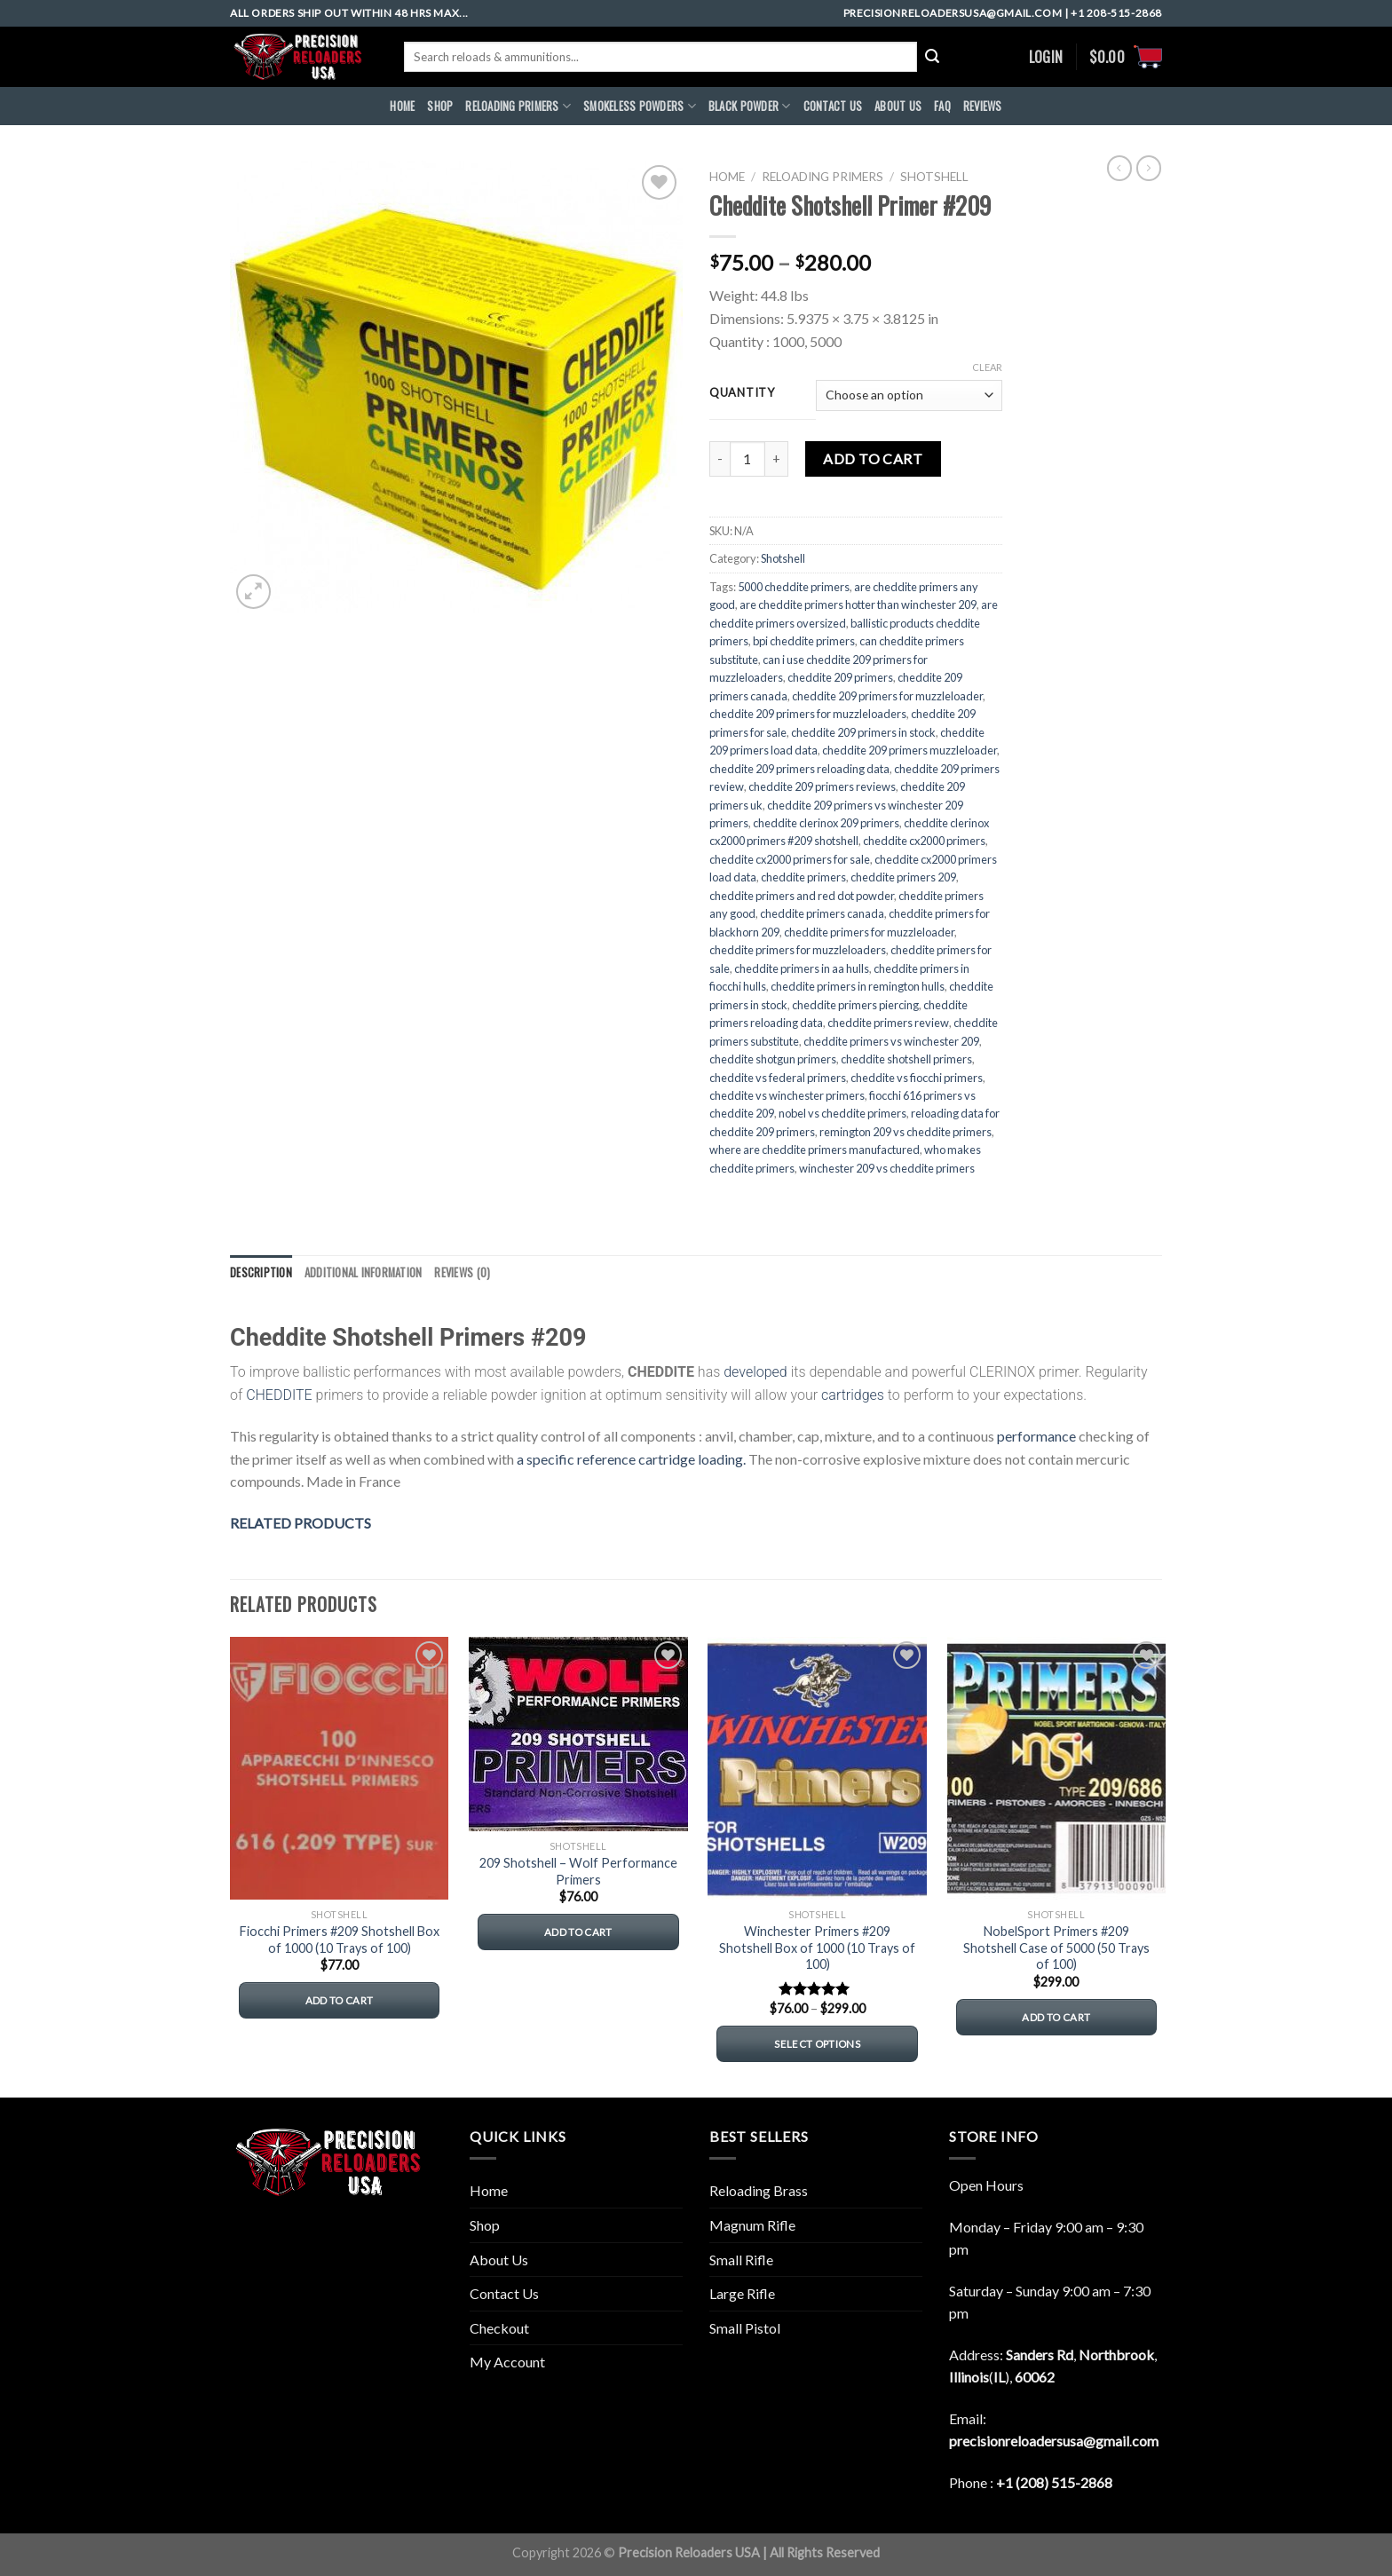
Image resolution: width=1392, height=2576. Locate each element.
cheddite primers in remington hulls (858, 986)
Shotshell (934, 177)
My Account (507, 2361)
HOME (402, 106)
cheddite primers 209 (903, 877)
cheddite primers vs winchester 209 (891, 1041)
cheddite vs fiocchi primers (916, 1078)
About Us (499, 2259)
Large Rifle (742, 2293)
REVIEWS (982, 106)
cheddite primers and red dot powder (801, 896)
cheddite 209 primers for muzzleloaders (807, 714)
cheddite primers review (888, 1022)
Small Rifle (741, 2259)
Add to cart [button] (339, 2000)
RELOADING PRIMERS (518, 106)
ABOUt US (897, 106)
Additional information (363, 1272)
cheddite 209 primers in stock (863, 732)
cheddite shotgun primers (772, 1059)
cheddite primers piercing (855, 1005)
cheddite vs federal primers (777, 1078)
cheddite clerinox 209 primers (826, 823)
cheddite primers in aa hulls (801, 968)
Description (261, 1272)
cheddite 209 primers (840, 677)
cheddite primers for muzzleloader (869, 932)
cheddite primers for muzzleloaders (797, 950)
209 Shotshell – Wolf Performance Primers (578, 1871)
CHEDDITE (279, 1395)
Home (727, 177)
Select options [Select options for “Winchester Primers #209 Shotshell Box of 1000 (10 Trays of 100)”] (817, 2044)
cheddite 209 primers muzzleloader (909, 750)
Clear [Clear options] (987, 367)
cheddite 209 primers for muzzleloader (887, 696)
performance (1036, 1435)
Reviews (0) (462, 1272)
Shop (440, 106)
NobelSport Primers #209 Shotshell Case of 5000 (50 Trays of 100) (1056, 1948)
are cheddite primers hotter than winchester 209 (858, 604)
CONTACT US (833, 106)
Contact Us (504, 2293)
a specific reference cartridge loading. (631, 1458)
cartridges (852, 1395)
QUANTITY (742, 393)
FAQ (942, 106)
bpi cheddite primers (804, 641)
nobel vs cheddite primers (842, 1113)
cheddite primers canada (822, 913)
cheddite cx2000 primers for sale (789, 859)
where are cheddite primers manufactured (814, 1149)
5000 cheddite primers (794, 587)
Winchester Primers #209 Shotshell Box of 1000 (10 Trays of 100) (817, 1948)
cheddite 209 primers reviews (822, 786)
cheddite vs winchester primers (787, 1095)
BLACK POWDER (749, 106)
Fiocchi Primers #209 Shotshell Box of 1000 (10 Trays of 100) (339, 1940)
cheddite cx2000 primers (924, 841)
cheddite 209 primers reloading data (799, 769)
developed (755, 1371)
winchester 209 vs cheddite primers (887, 1168)
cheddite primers (803, 877)
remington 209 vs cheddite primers (905, 1132)
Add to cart (872, 458)
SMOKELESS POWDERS (639, 106)
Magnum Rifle (752, 2224)
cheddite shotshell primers (906, 1059)
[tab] (261, 1273)
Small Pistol (744, 2327)
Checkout (499, 2327)
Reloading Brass (758, 2190)
